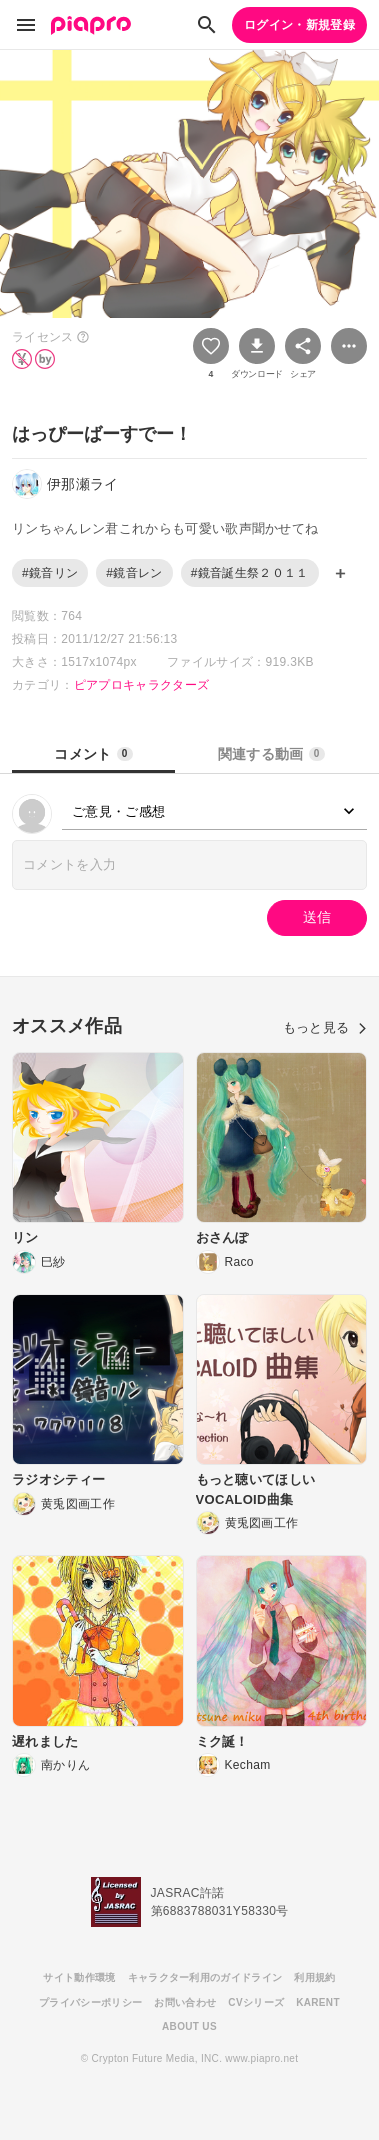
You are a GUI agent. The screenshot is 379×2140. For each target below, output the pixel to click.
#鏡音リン (50, 573)
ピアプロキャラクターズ (142, 685)
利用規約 (314, 1977)
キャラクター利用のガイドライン (205, 1977)
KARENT (318, 2002)
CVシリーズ (256, 2002)
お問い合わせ (185, 2002)
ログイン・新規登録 (299, 25)
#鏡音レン (134, 573)
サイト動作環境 (79, 1977)
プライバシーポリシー (90, 2002)
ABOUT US (189, 2026)
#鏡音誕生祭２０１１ (250, 573)
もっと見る (325, 1027)
